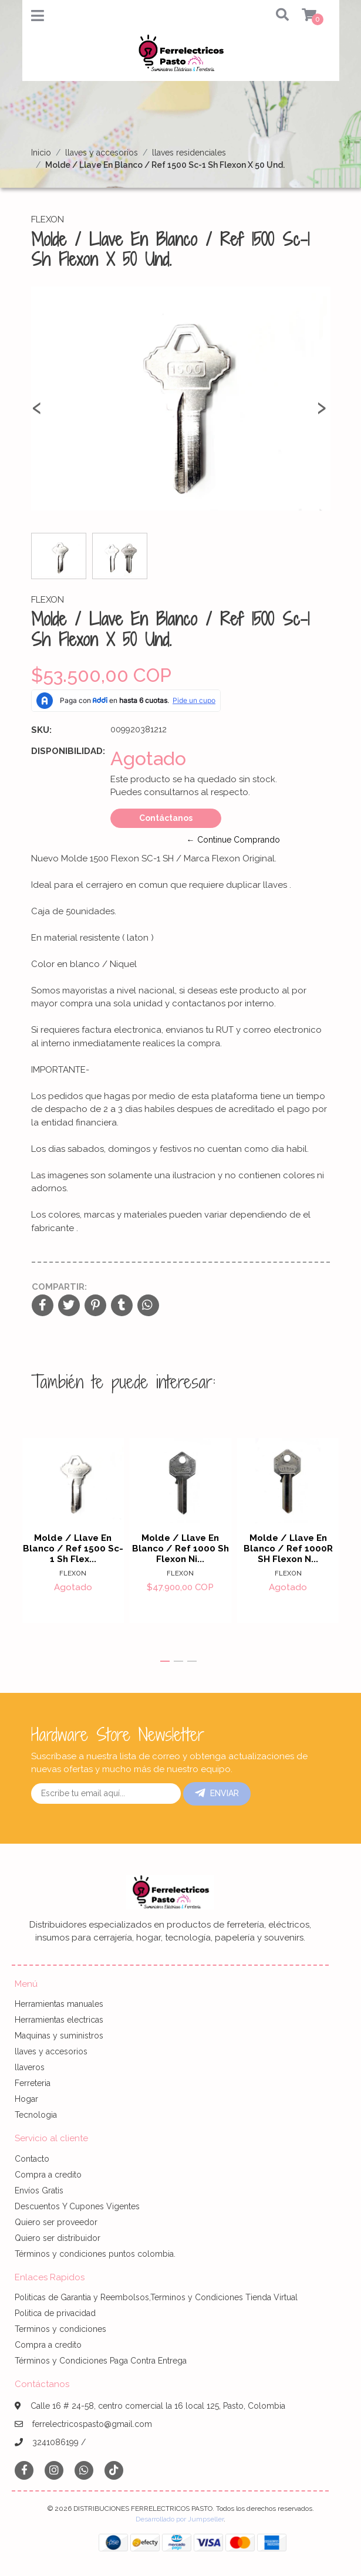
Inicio (41, 152)
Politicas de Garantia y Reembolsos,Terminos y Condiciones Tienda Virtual (156, 2297)
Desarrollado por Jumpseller (180, 2519)
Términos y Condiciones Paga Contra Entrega (101, 2360)
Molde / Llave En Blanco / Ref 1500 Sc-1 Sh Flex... (73, 1548)
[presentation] (37, 413)
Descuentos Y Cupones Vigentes (77, 2206)
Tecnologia (36, 2114)
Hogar (26, 2099)
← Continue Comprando (233, 839)
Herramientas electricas (59, 2019)
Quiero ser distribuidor (57, 2238)
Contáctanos (166, 818)
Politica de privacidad (55, 2313)
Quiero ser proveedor (56, 2222)
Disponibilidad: (66, 751)
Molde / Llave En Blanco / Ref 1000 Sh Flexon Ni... (180, 1548)
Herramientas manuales (59, 2004)
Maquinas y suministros (59, 2035)
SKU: (41, 730)
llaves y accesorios (101, 152)
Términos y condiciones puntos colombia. (95, 2254)
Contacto (32, 2158)
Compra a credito (48, 2174)
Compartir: (59, 1287)
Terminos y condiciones (60, 2329)
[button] (274, 15)
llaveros (30, 2067)
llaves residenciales (189, 152)
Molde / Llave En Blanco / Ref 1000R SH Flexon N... (288, 1548)
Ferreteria (32, 2083)
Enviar (217, 1793)
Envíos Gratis (39, 2190)
